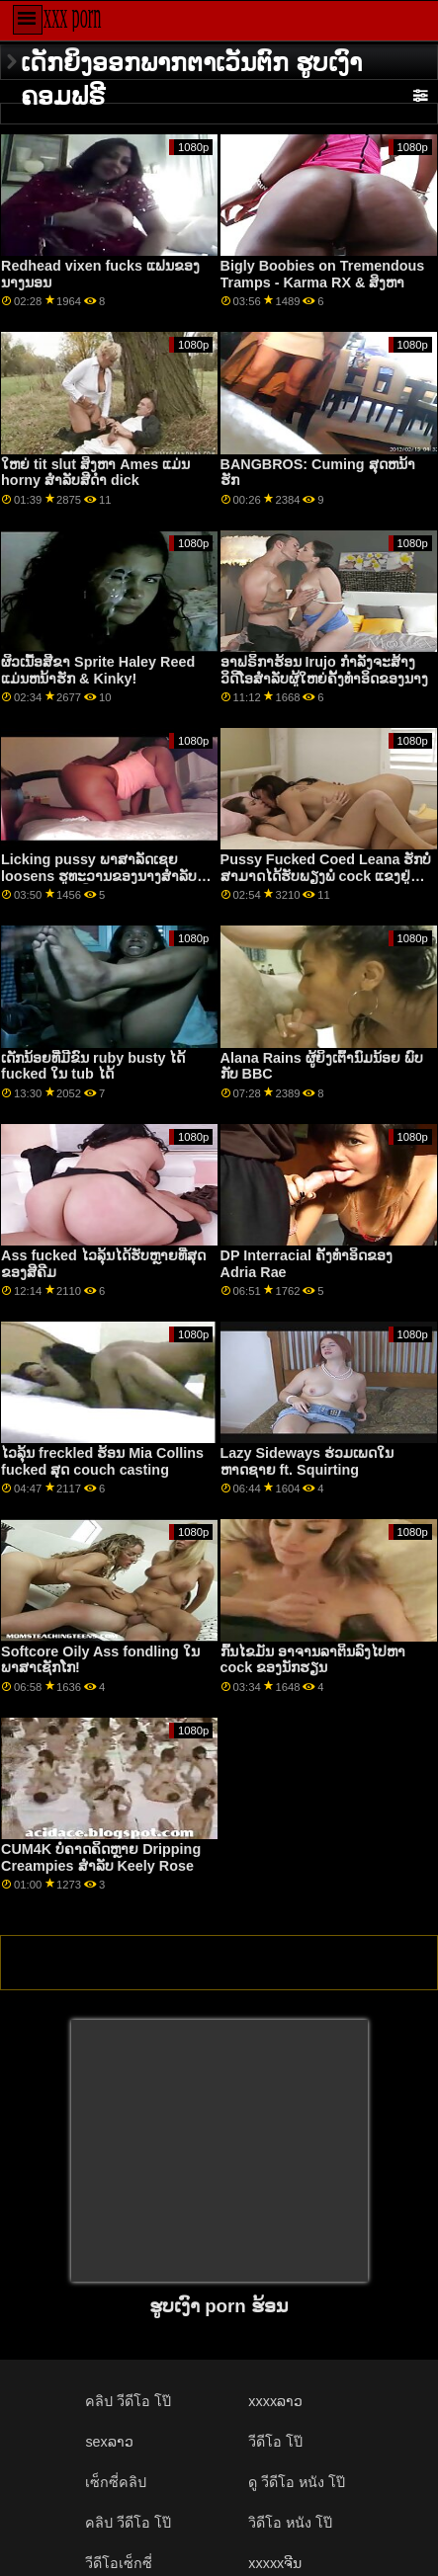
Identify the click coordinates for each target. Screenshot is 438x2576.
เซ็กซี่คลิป (115, 2482)
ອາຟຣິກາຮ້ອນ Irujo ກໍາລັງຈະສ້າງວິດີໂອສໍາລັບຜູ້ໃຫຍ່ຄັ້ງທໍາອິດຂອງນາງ (324, 670)
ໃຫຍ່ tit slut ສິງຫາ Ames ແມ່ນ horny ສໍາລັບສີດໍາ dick (95, 472)
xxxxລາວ (275, 2401)
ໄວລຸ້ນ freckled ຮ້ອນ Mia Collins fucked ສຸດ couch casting (102, 1461)
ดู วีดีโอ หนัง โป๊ (296, 2482)
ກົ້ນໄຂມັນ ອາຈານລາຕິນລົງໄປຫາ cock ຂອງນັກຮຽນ (312, 1660)
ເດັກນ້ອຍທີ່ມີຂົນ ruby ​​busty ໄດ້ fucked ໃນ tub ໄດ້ (93, 1066)
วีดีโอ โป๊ (275, 2442)
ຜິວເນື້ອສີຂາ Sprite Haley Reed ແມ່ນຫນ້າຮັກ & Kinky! (98, 670)
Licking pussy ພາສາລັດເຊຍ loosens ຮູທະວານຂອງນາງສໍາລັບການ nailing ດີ (99, 875)
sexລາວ (108, 2442)
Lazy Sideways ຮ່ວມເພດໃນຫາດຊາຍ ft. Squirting (307, 1461)
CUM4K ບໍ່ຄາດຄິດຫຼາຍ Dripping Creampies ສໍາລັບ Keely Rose (101, 1857)
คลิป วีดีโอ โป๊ (128, 2401)
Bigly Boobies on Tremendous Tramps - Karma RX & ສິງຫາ (322, 274)
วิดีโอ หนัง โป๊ (290, 2523)
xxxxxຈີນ (275, 2563)
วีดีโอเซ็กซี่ (118, 2563)
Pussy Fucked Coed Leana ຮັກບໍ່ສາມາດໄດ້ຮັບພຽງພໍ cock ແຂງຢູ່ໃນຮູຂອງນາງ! (326, 875)
